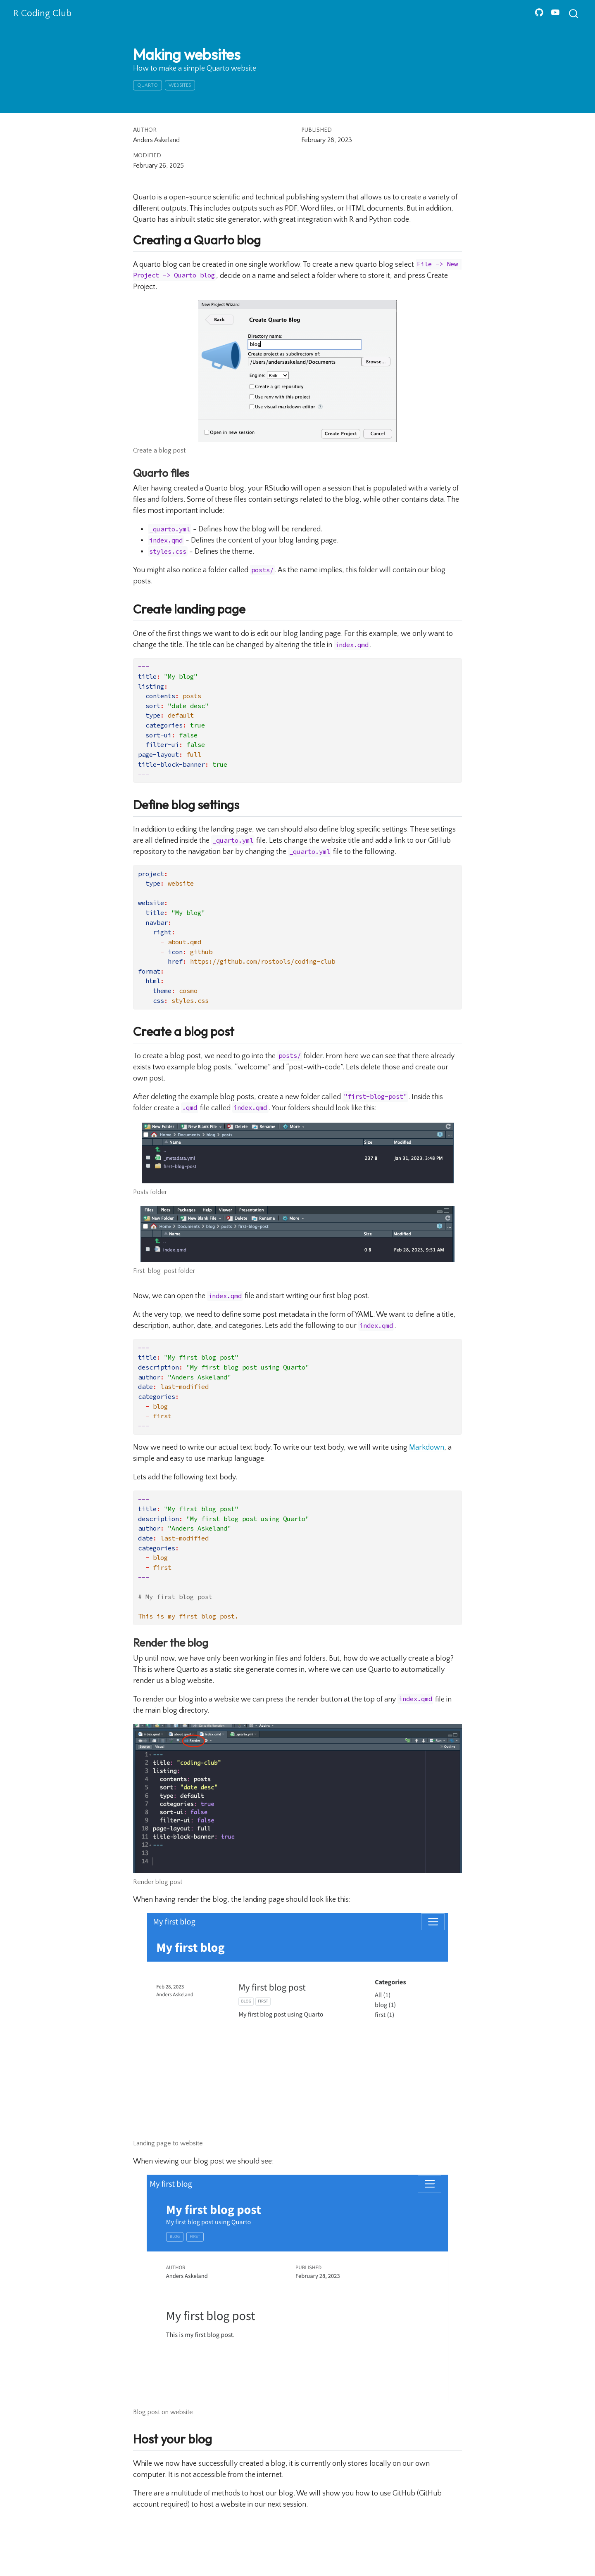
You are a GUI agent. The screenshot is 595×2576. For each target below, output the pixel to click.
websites (180, 85)
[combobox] (574, 13)
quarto (147, 85)
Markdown (426, 1447)
